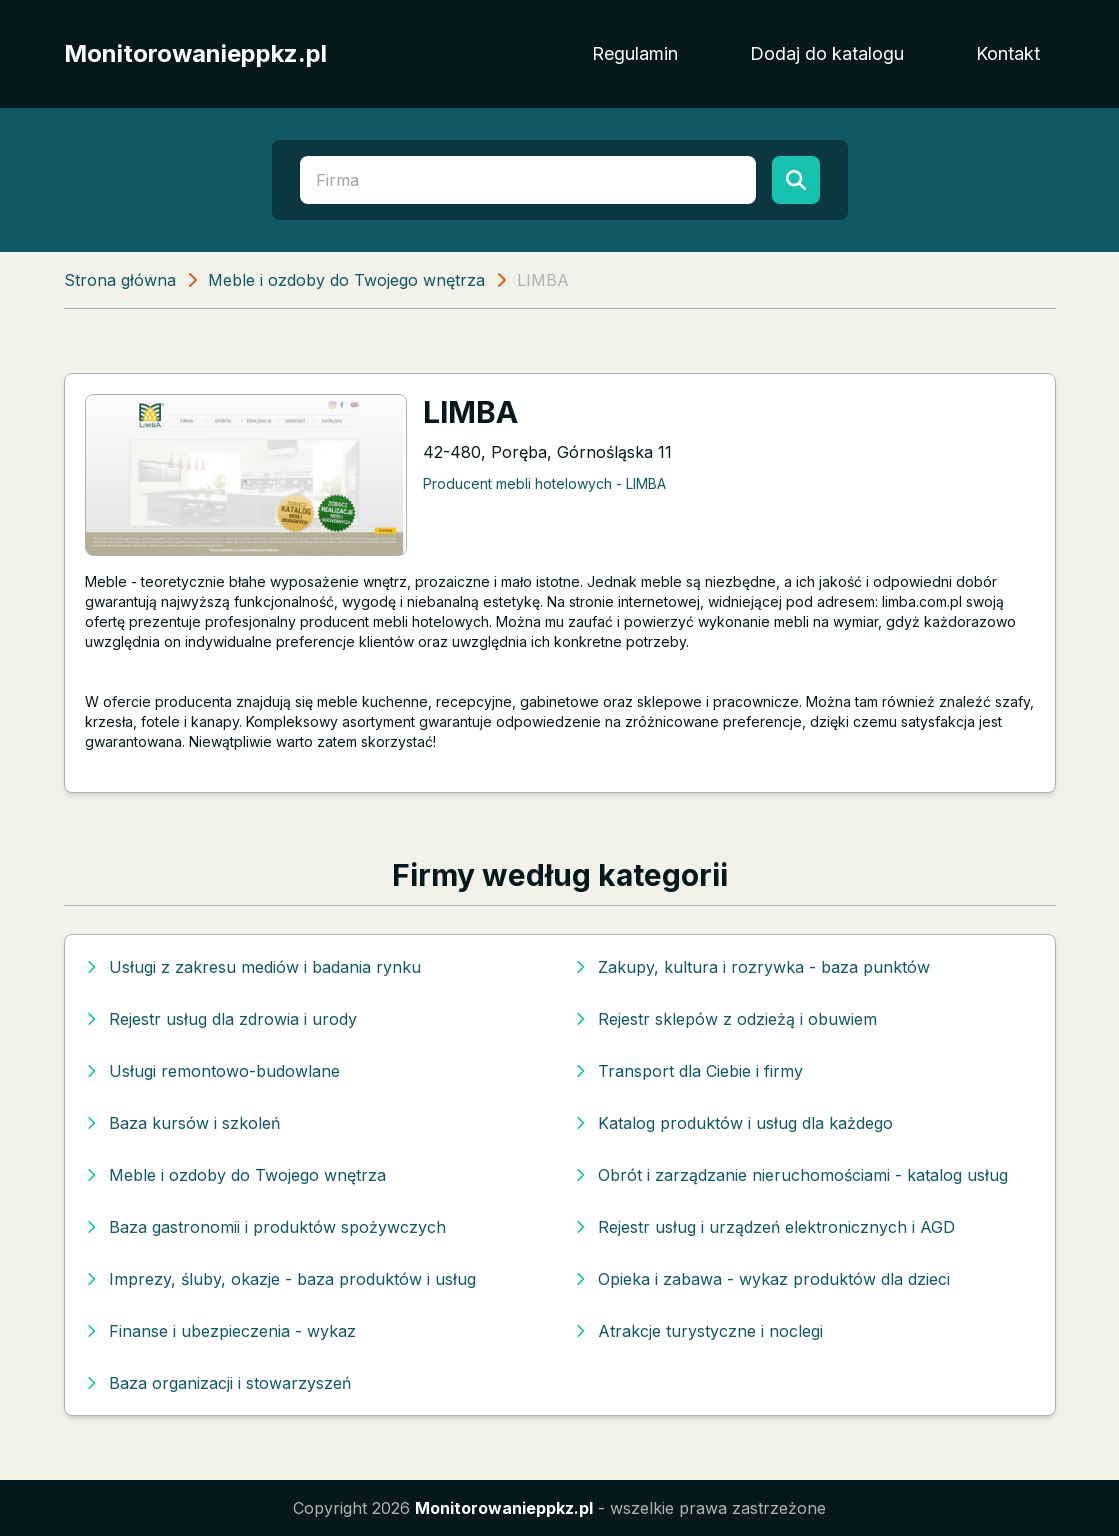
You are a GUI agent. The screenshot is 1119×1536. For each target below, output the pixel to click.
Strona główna (120, 280)
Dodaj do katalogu (827, 53)
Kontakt (1008, 53)
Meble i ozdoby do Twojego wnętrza (346, 280)
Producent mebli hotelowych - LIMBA (544, 483)
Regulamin (635, 53)
